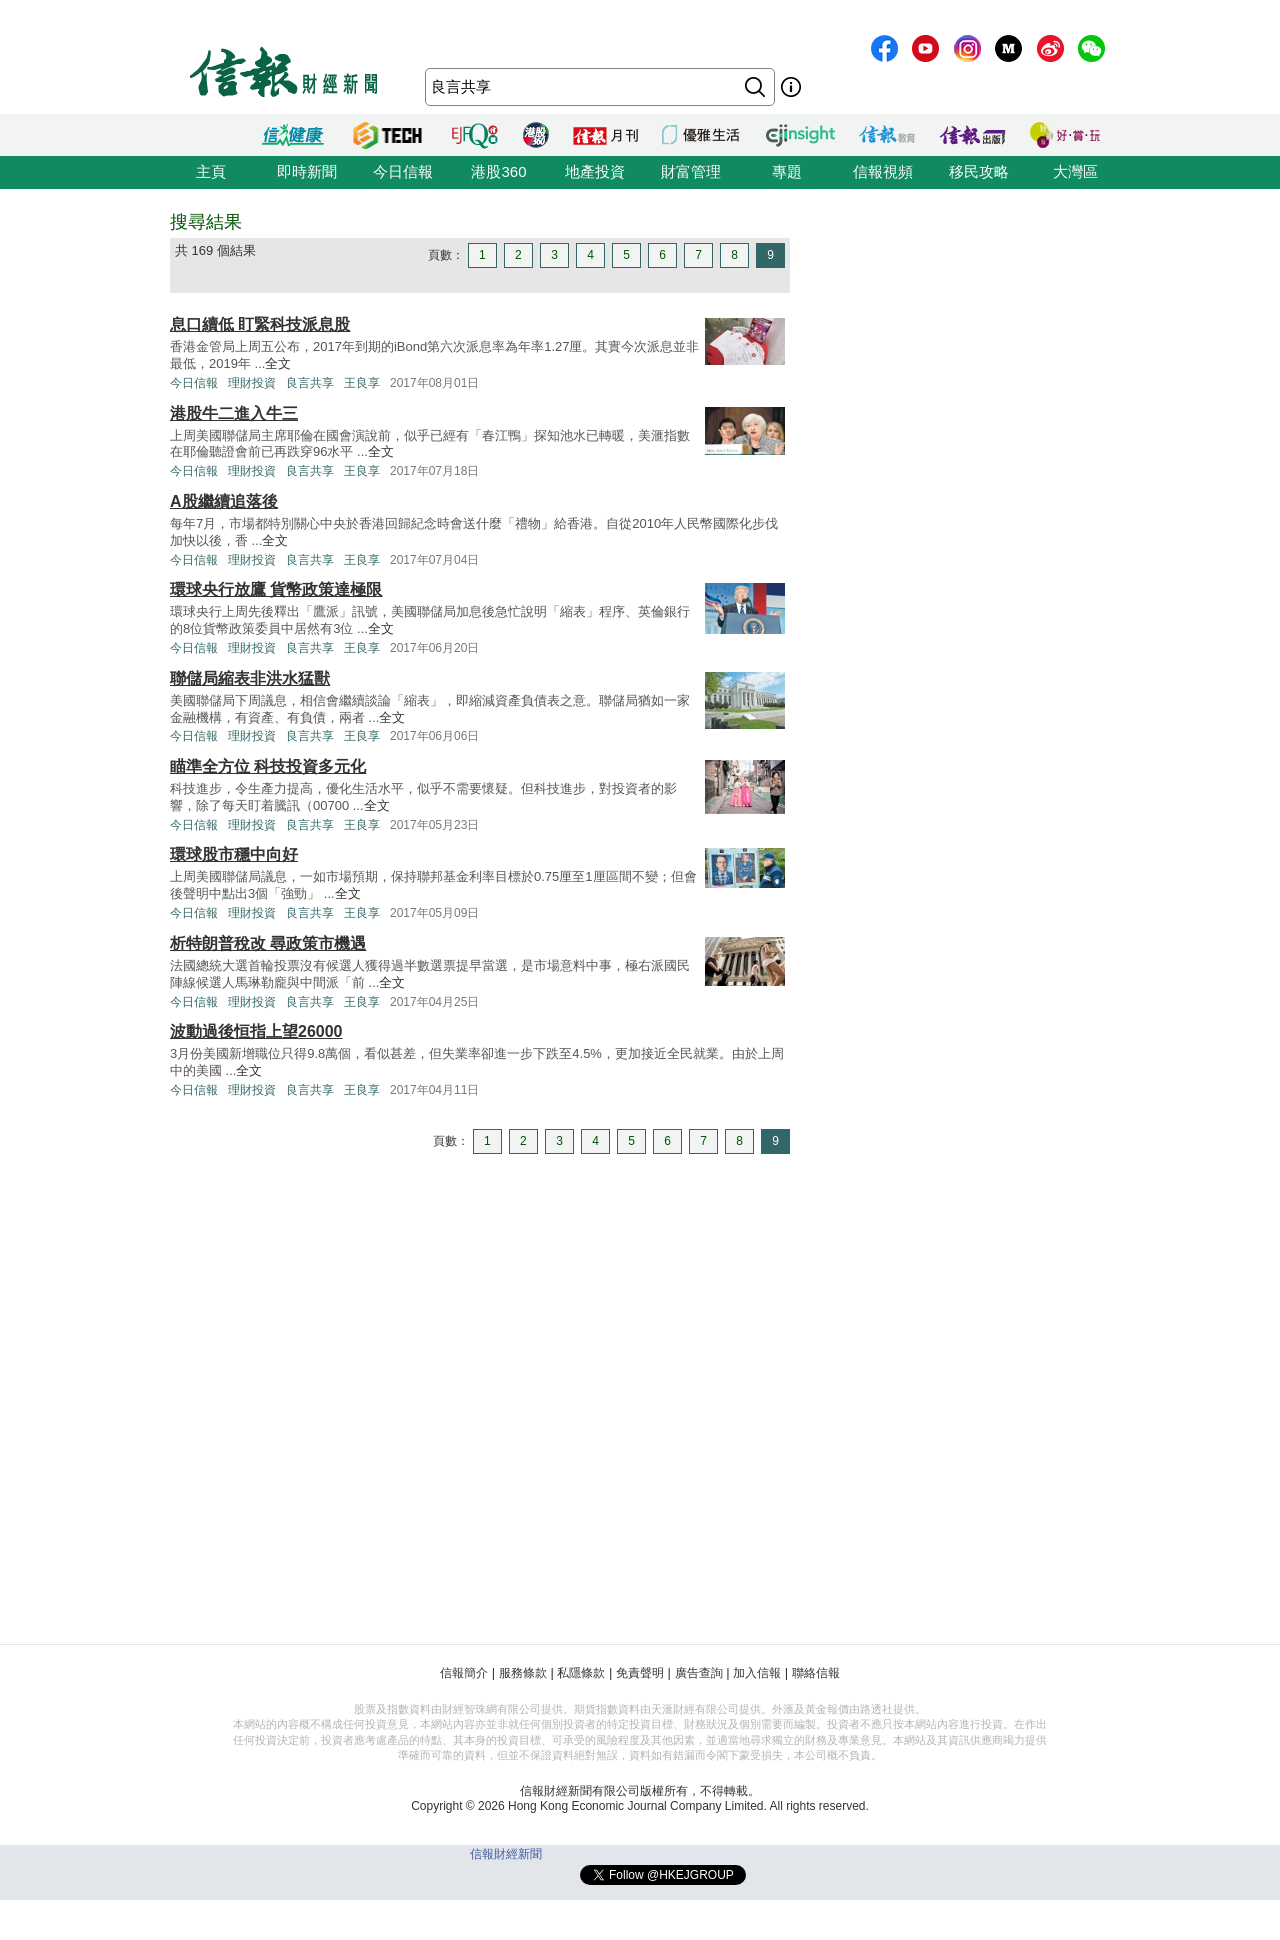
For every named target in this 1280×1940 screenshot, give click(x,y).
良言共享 (310, 383)
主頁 (211, 171)
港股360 (498, 171)
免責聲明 (640, 1673)
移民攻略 (979, 171)
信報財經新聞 (506, 1854)
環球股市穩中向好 (234, 854)
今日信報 (403, 171)
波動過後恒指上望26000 (256, 1031)
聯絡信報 (816, 1673)
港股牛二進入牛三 (234, 413)
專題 (787, 171)
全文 (278, 363)
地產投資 (595, 171)
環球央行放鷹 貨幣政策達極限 (276, 589)
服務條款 (523, 1673)
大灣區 (1075, 171)
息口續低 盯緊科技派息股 (260, 324)
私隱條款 (581, 1673)
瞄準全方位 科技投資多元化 (268, 766)
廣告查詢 (699, 1673)
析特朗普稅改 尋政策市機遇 (268, 943)
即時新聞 (307, 171)
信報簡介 (464, 1673)
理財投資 (252, 383)
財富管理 (691, 171)
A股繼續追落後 (224, 501)
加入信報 (757, 1673)
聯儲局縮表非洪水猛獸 (250, 678)
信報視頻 (883, 171)
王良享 (362, 383)
